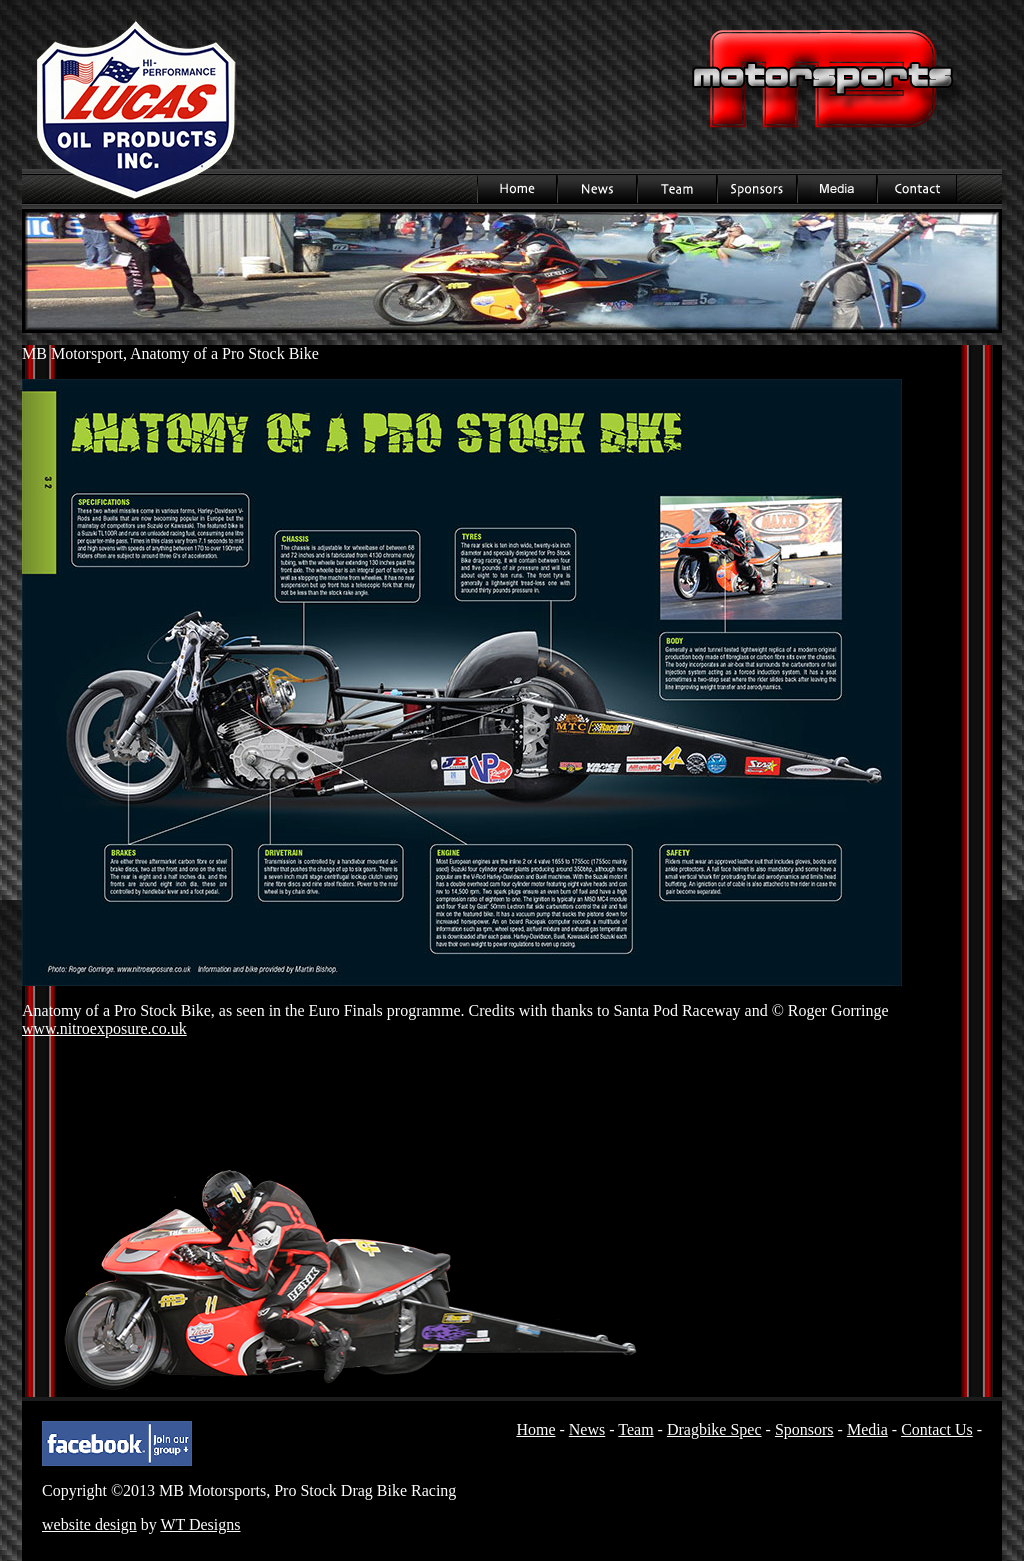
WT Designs (200, 1524)
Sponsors (757, 189)
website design (89, 1524)
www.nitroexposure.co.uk (104, 1028)
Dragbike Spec (714, 1429)
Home (517, 189)
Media (837, 189)
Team (677, 189)
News (597, 189)
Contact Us (917, 189)
